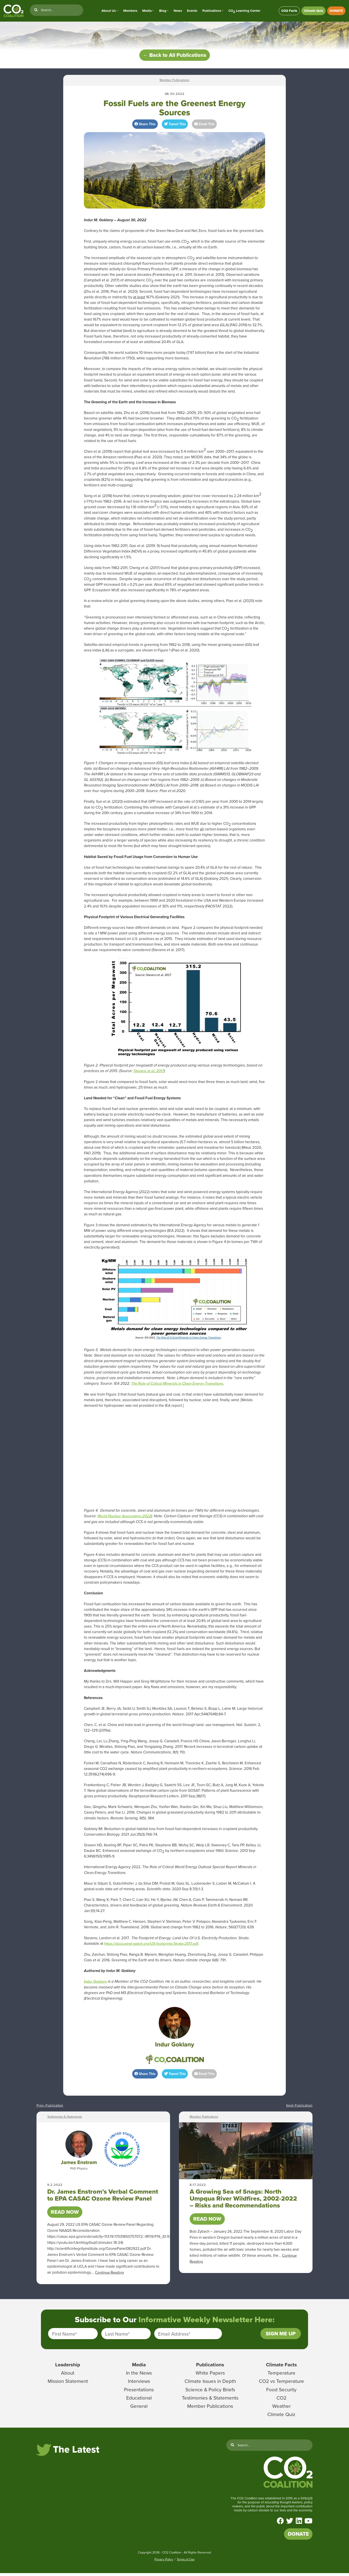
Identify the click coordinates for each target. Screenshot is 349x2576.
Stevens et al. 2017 (149, 1072)
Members (129, 10)
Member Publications (174, 80)
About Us (107, 10)
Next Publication (299, 2106)
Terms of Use (186, 2562)
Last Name (117, 2335)
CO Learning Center (243, 10)
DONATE (336, 10)
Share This (143, 125)
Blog (161, 10)
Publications (210, 10)
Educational (139, 2400)
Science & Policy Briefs (210, 2391)
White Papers (210, 2375)
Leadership (67, 2367)
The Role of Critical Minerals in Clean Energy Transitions (177, 1384)
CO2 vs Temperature (281, 2383)
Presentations (139, 2391)
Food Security (281, 2391)
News (177, 10)
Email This (206, 125)
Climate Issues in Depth (210, 2383)
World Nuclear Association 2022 (124, 1517)
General (139, 2408)
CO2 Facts (287, 10)
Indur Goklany (95, 1982)
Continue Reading (109, 2274)
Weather (281, 2408)
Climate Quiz (312, 10)
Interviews (139, 2383)
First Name (64, 2335)
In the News (139, 2375)
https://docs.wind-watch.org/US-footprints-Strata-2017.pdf (151, 1944)
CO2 (281, 2400)
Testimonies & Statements (65, 2117)
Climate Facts (281, 2367)
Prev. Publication (50, 2106)
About (68, 2375)
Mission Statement (68, 2383)
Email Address (174, 2335)
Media (145, 10)
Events (191, 10)
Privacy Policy (163, 2562)
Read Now (66, 2213)
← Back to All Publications (174, 55)
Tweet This (174, 125)
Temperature (281, 2375)
